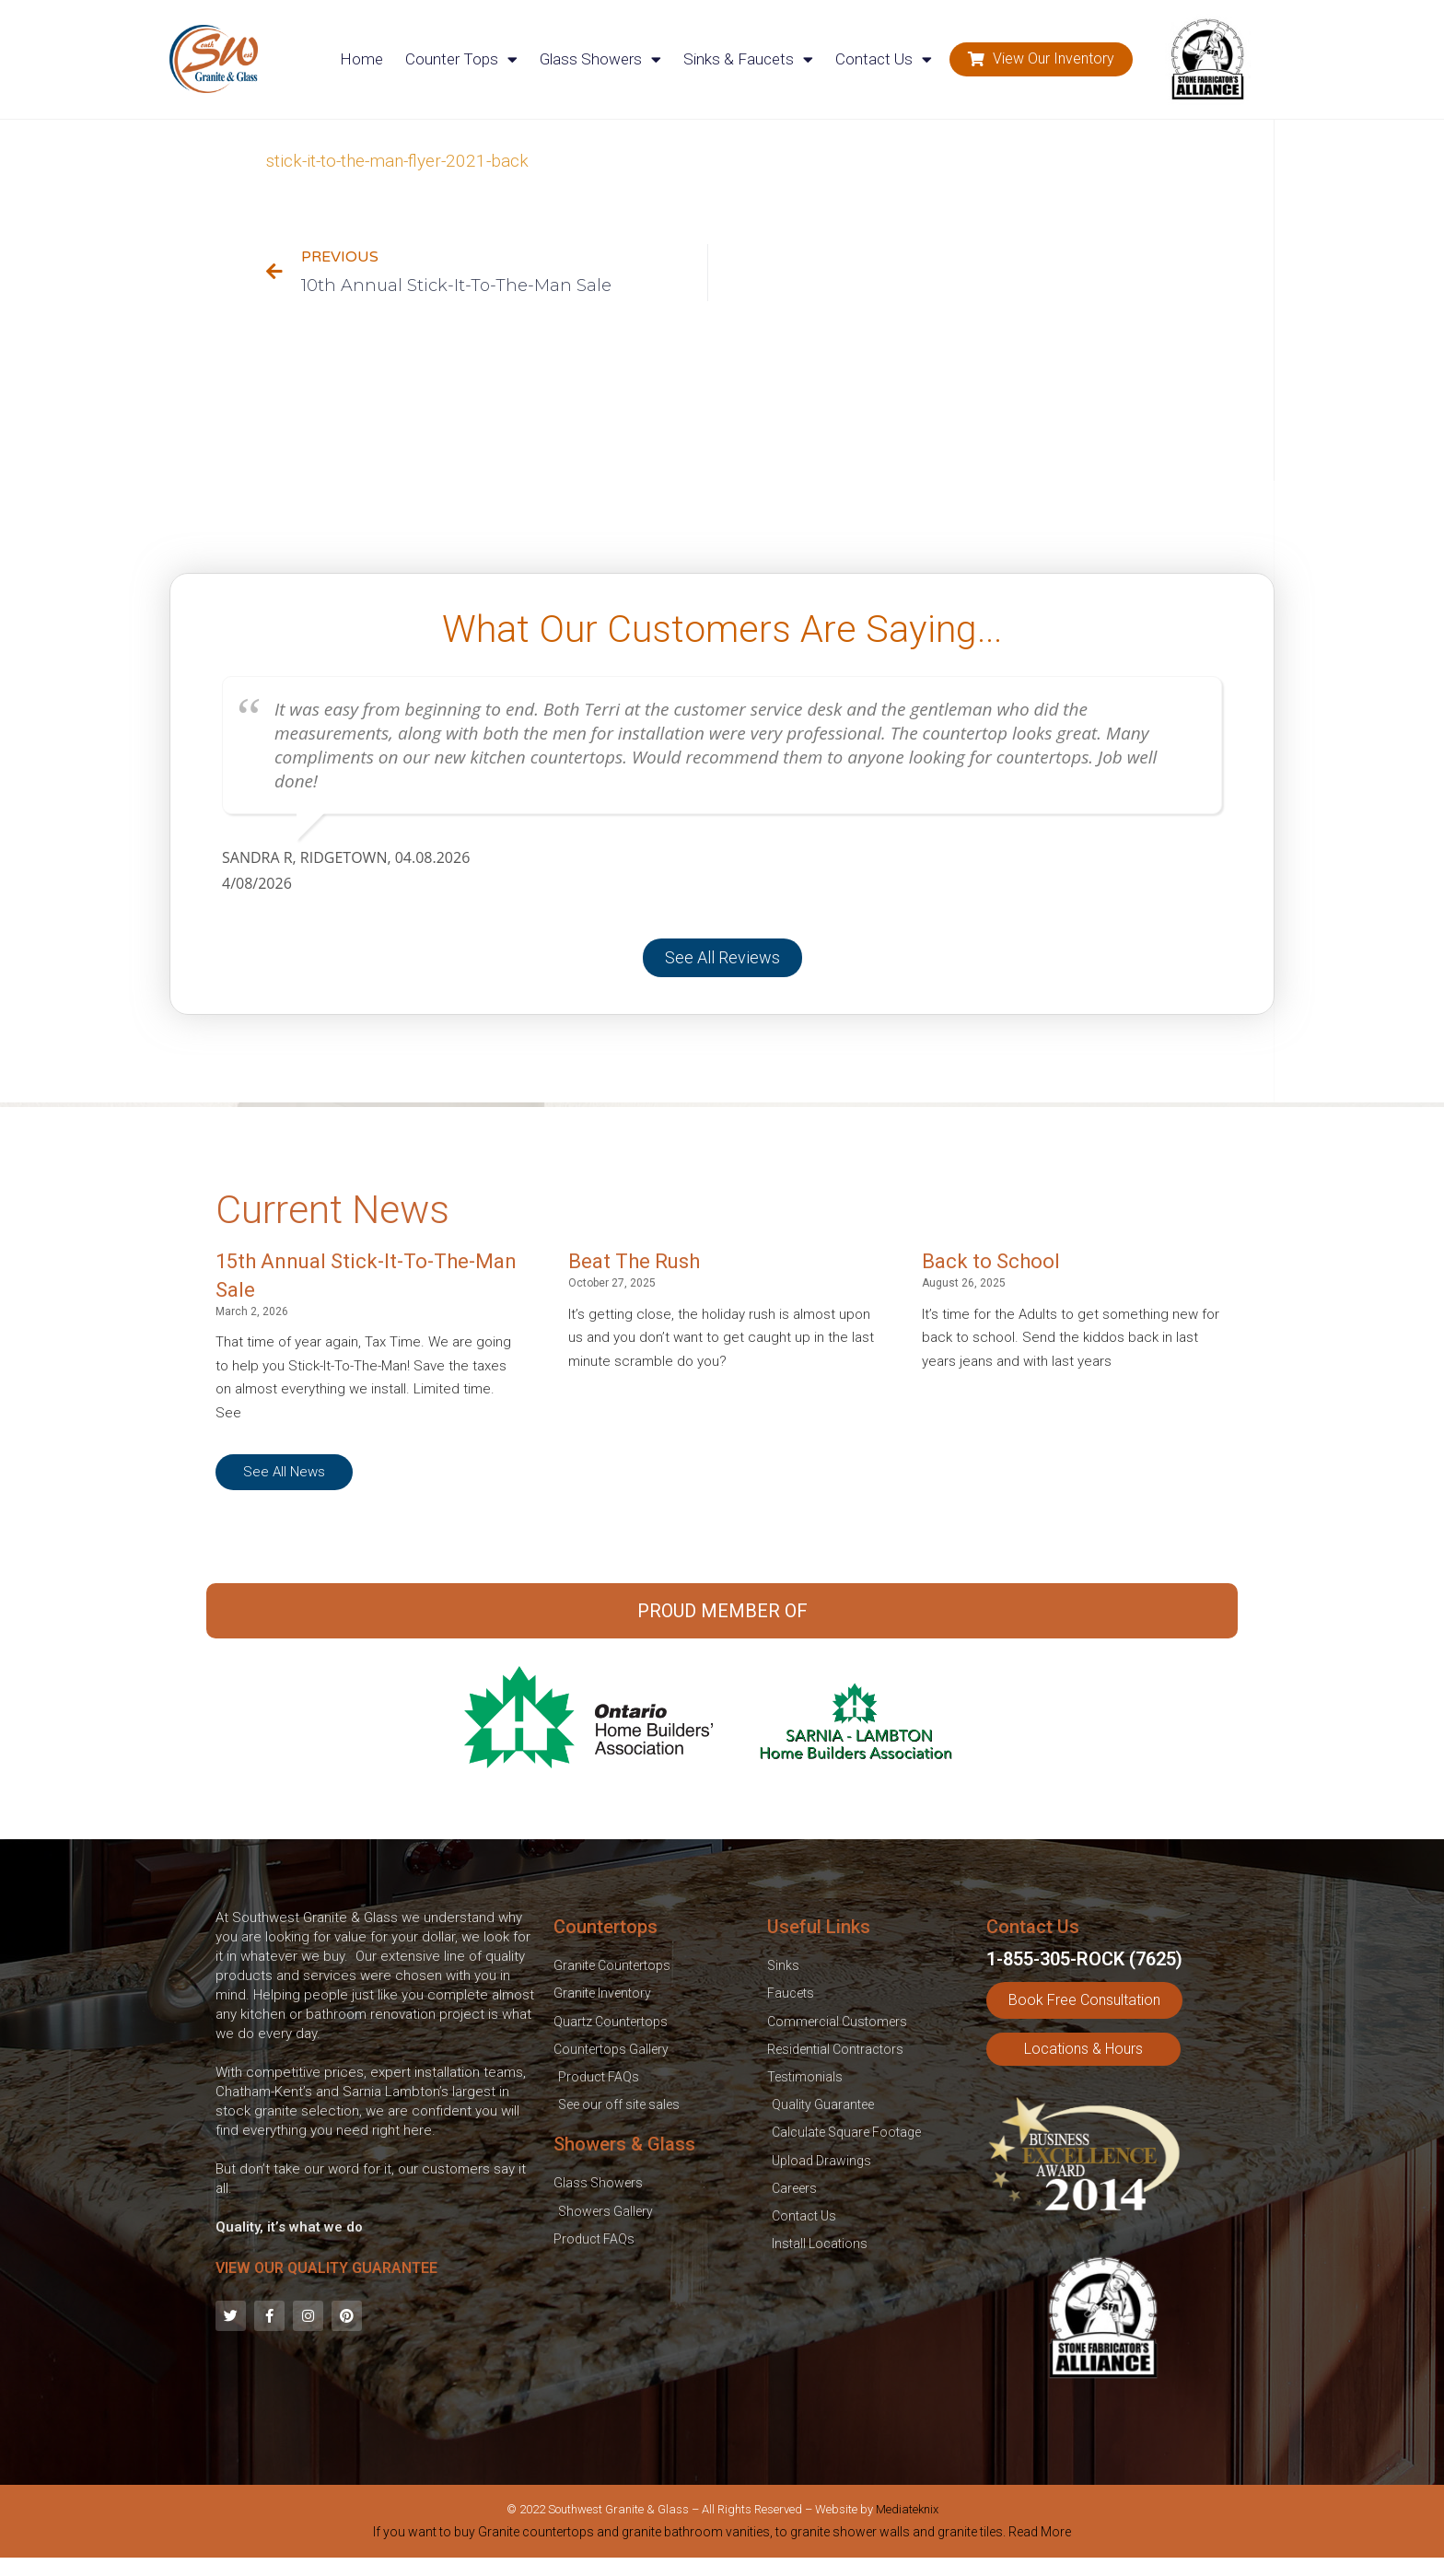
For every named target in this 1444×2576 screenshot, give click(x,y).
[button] (1041, 59)
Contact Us (883, 59)
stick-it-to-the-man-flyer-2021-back (397, 160)
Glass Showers (600, 59)
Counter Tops (461, 59)
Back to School (991, 1261)
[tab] (722, 2535)
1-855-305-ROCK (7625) (1084, 1959)
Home (361, 59)
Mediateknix (907, 2509)
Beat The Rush (634, 1261)
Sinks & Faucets (748, 59)
